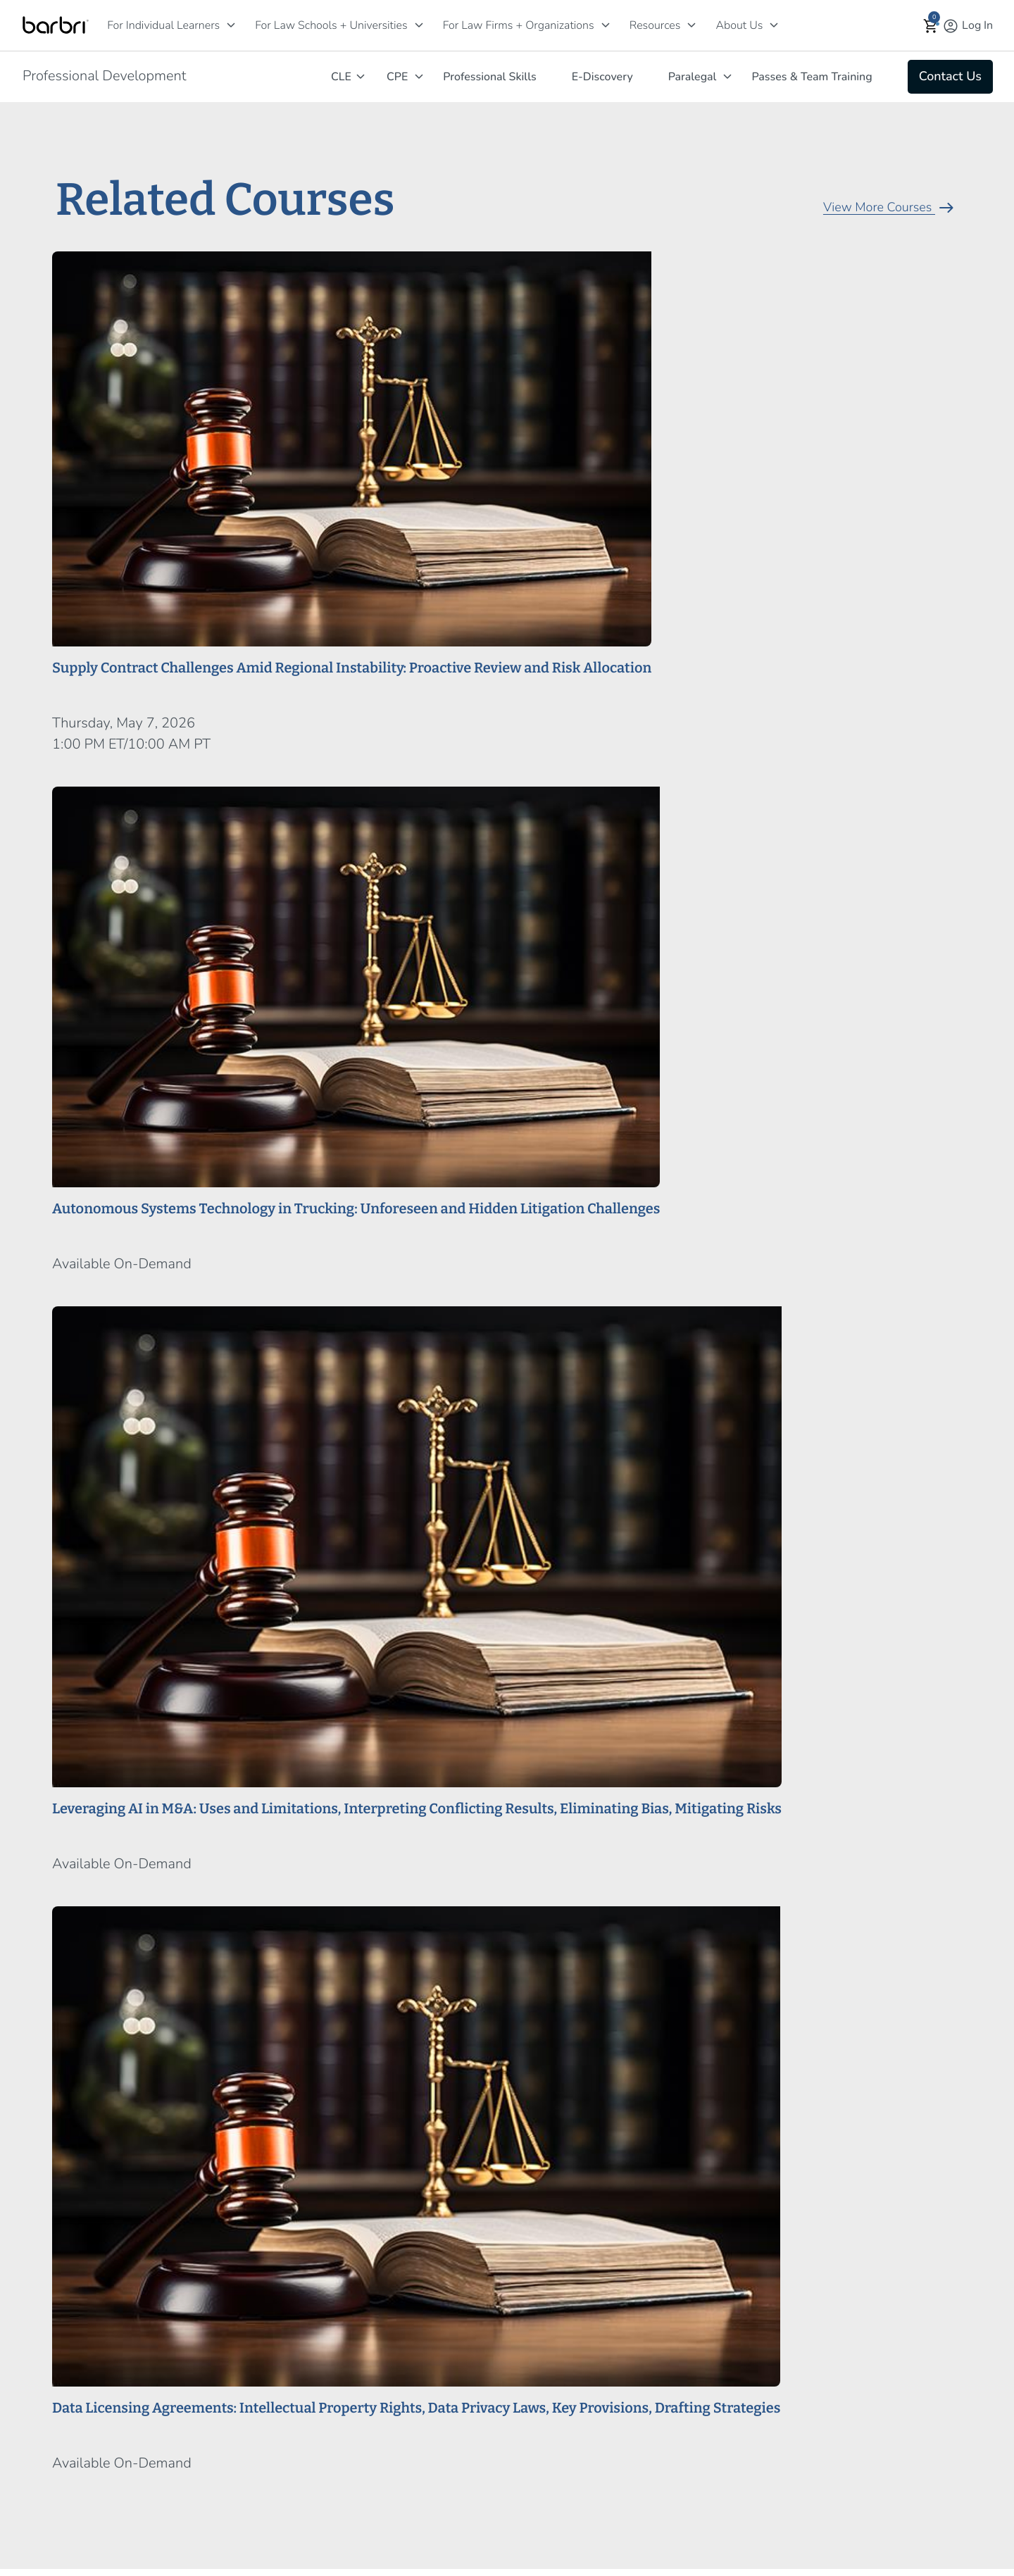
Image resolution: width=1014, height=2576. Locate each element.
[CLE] (360, 76)
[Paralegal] (727, 76)
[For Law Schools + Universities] (419, 25)
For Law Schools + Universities (331, 25)
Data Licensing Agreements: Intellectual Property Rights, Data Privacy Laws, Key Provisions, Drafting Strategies (416, 2408)
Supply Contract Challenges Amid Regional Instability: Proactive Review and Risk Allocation (351, 668)
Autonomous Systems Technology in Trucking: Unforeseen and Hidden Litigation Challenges (356, 1209)
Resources (655, 25)
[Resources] (691, 25)
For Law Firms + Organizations (518, 25)
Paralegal (692, 77)
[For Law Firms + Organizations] (605, 25)
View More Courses (890, 208)
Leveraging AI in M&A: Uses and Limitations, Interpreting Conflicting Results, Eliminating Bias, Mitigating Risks (417, 1809)
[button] (930, 26)
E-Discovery (602, 77)
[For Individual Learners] (231, 25)
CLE (341, 77)
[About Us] (773, 25)
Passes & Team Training (811, 77)
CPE (397, 77)
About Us (739, 25)
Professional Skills (489, 77)
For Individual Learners (163, 25)
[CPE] (419, 76)
